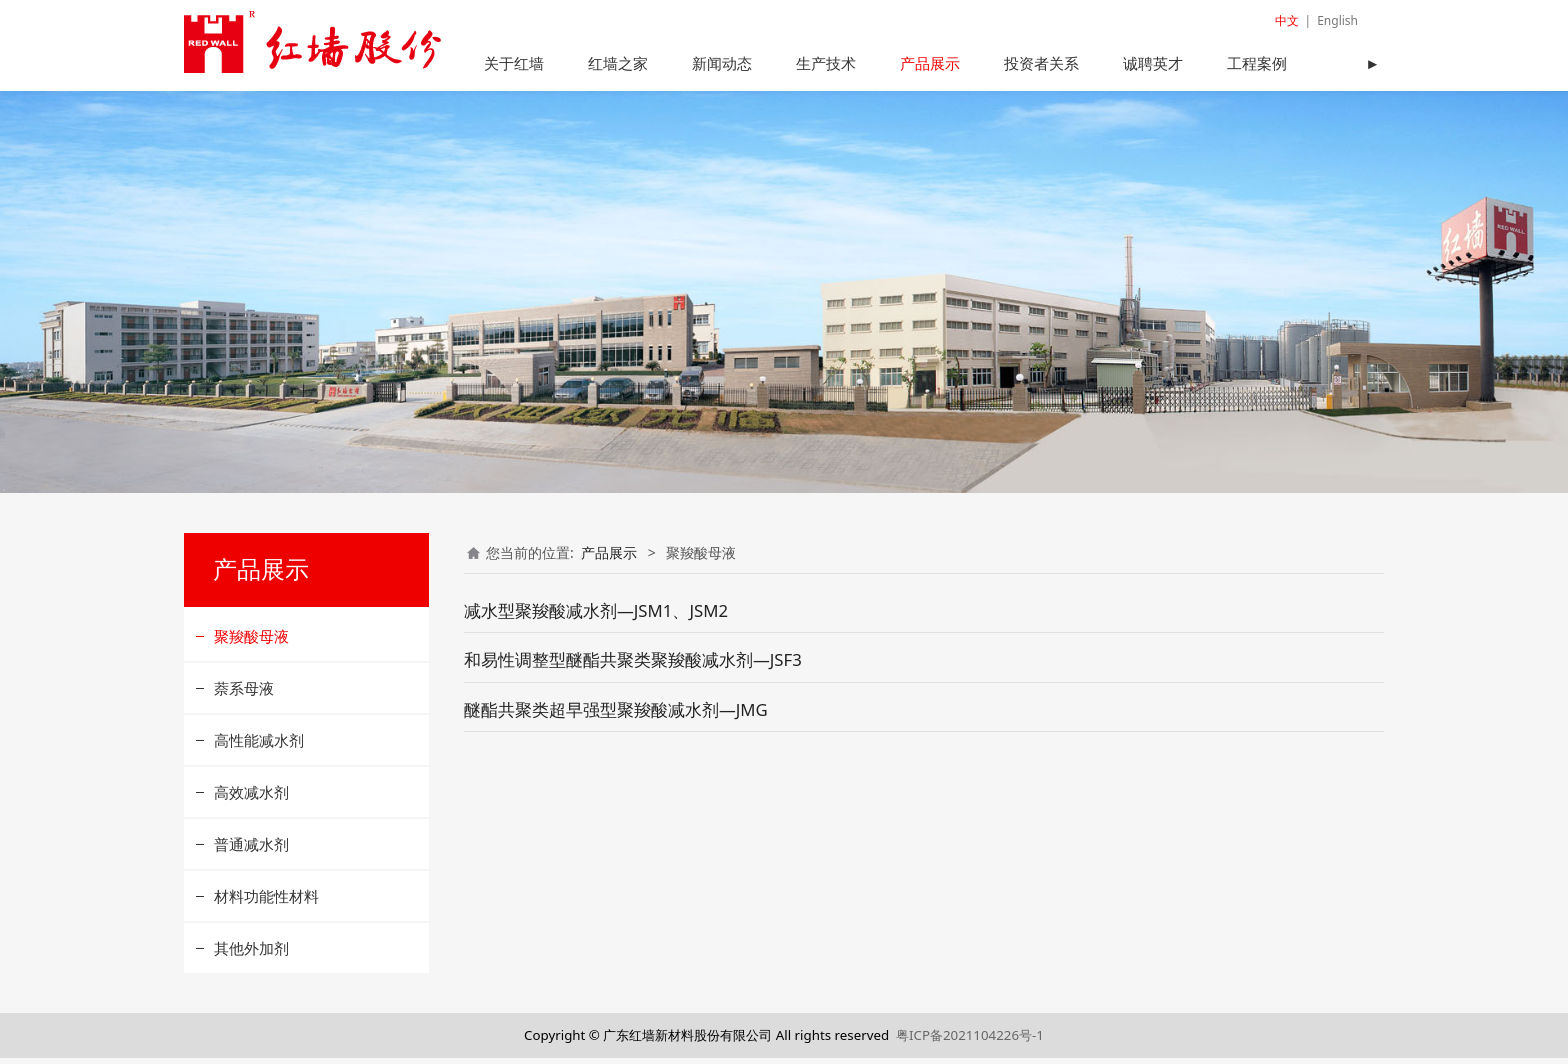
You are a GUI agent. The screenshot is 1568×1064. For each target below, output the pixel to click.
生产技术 (826, 63)
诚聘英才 (1153, 63)
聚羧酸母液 (251, 642)
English (1337, 20)
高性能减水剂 (259, 746)
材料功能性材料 (266, 902)
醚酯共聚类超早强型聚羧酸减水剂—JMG (616, 715)
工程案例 (1257, 63)
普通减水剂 (251, 850)
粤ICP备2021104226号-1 (970, 1041)
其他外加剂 (251, 954)
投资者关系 (1041, 63)
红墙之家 (618, 63)
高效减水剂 (251, 798)
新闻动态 (722, 63)
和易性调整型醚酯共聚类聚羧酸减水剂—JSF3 (633, 666)
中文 (1287, 20)
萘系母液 (244, 694)
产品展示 (930, 63)
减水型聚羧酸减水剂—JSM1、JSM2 (596, 616)
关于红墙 (514, 63)
